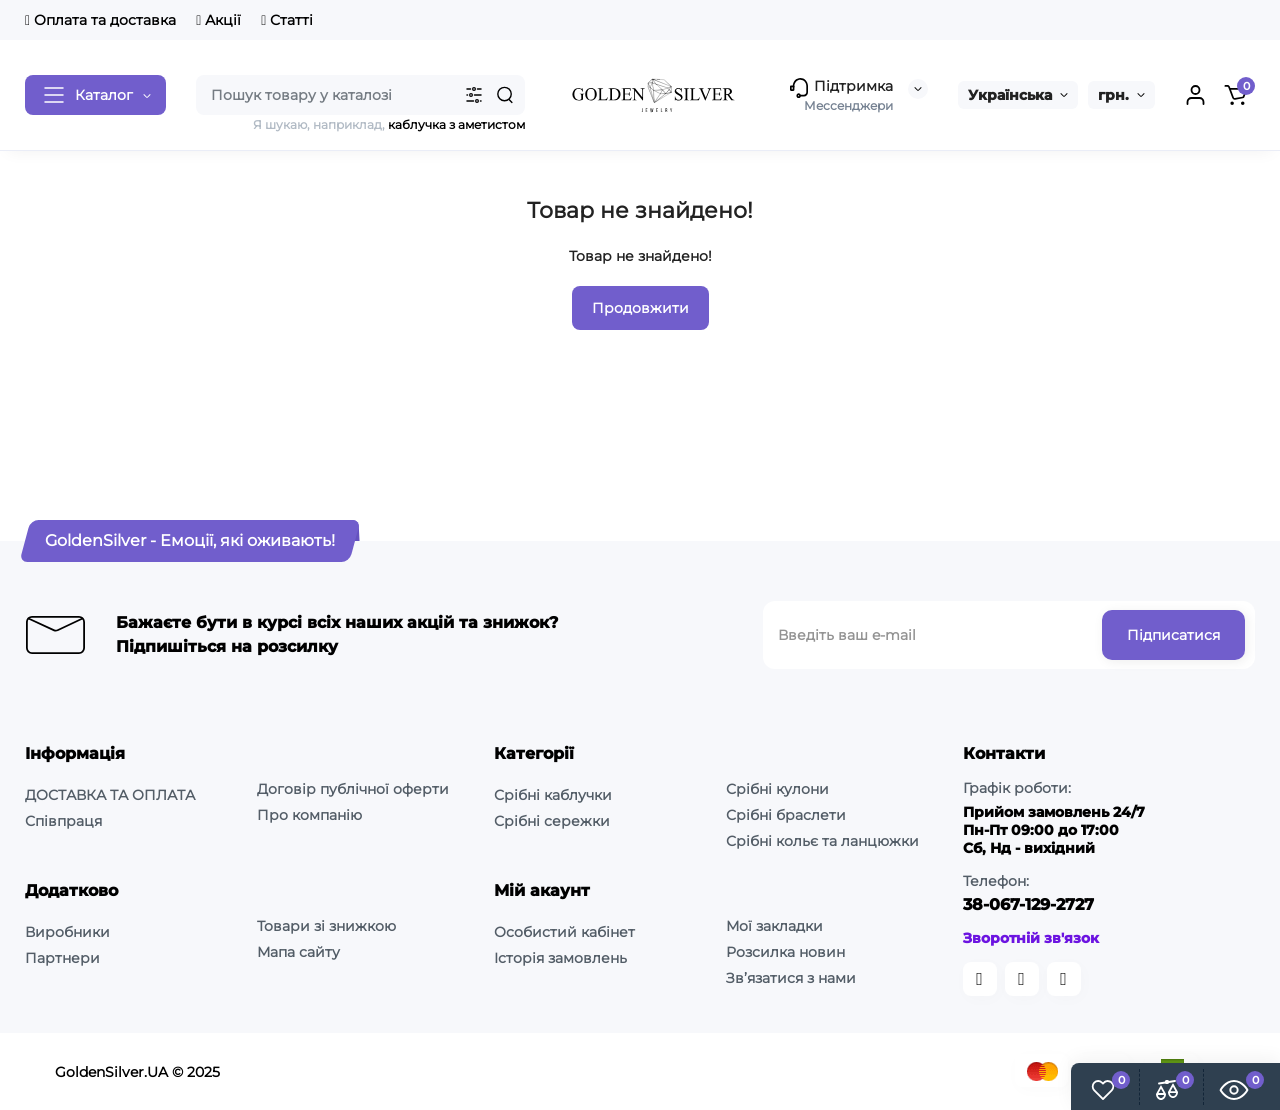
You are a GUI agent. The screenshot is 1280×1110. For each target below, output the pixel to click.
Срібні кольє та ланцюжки (822, 841)
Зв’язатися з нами (791, 978)
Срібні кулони (777, 789)
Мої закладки (774, 926)
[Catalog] (95, 95)
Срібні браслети (786, 815)
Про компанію (309, 815)
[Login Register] (1195, 95)
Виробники (67, 932)
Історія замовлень (560, 958)
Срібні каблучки (553, 795)
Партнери (62, 958)
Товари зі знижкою (326, 926)
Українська (1010, 95)
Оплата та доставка (100, 20)
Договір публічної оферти (353, 789)
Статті (287, 20)
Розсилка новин (785, 952)
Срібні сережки (552, 821)
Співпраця (63, 821)
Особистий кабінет (564, 932)
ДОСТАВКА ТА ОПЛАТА (110, 795)
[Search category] (474, 95)
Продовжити (640, 308)
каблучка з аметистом (456, 124)
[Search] (505, 95)
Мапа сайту (298, 952)
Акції (218, 20)
